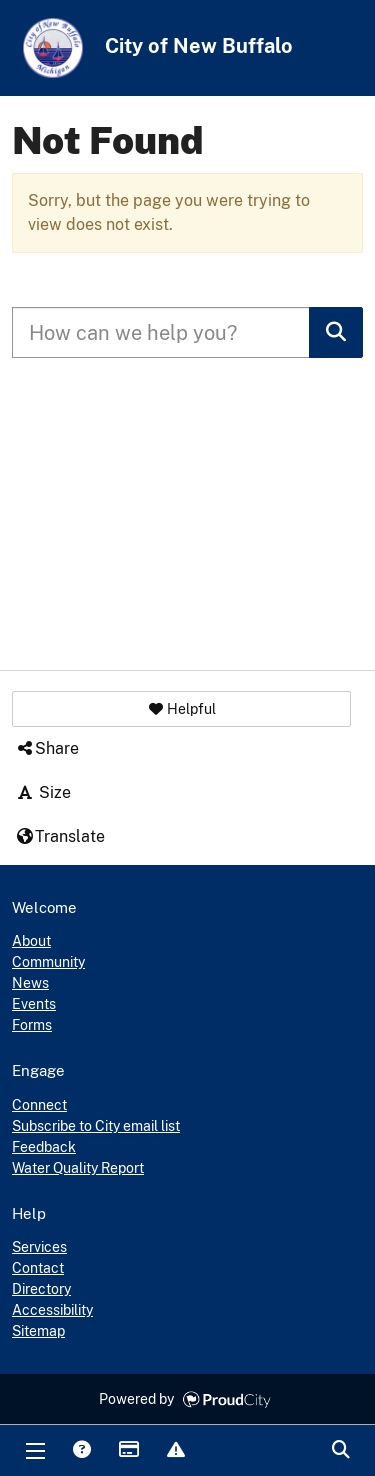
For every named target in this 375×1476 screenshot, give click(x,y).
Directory (41, 1289)
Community (48, 962)
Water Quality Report (78, 1168)
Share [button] (47, 748)
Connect (39, 1105)
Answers (81, 1451)
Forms (32, 1025)
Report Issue (175, 1451)
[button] (181, 709)
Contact (38, 1268)
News (30, 983)
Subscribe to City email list (96, 1126)
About (31, 941)
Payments (128, 1451)
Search (340, 1451)
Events (34, 1004)
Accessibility (52, 1310)
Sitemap (38, 1331)
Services (39, 1247)
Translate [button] (60, 836)
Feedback (44, 1147)
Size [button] (43, 792)
